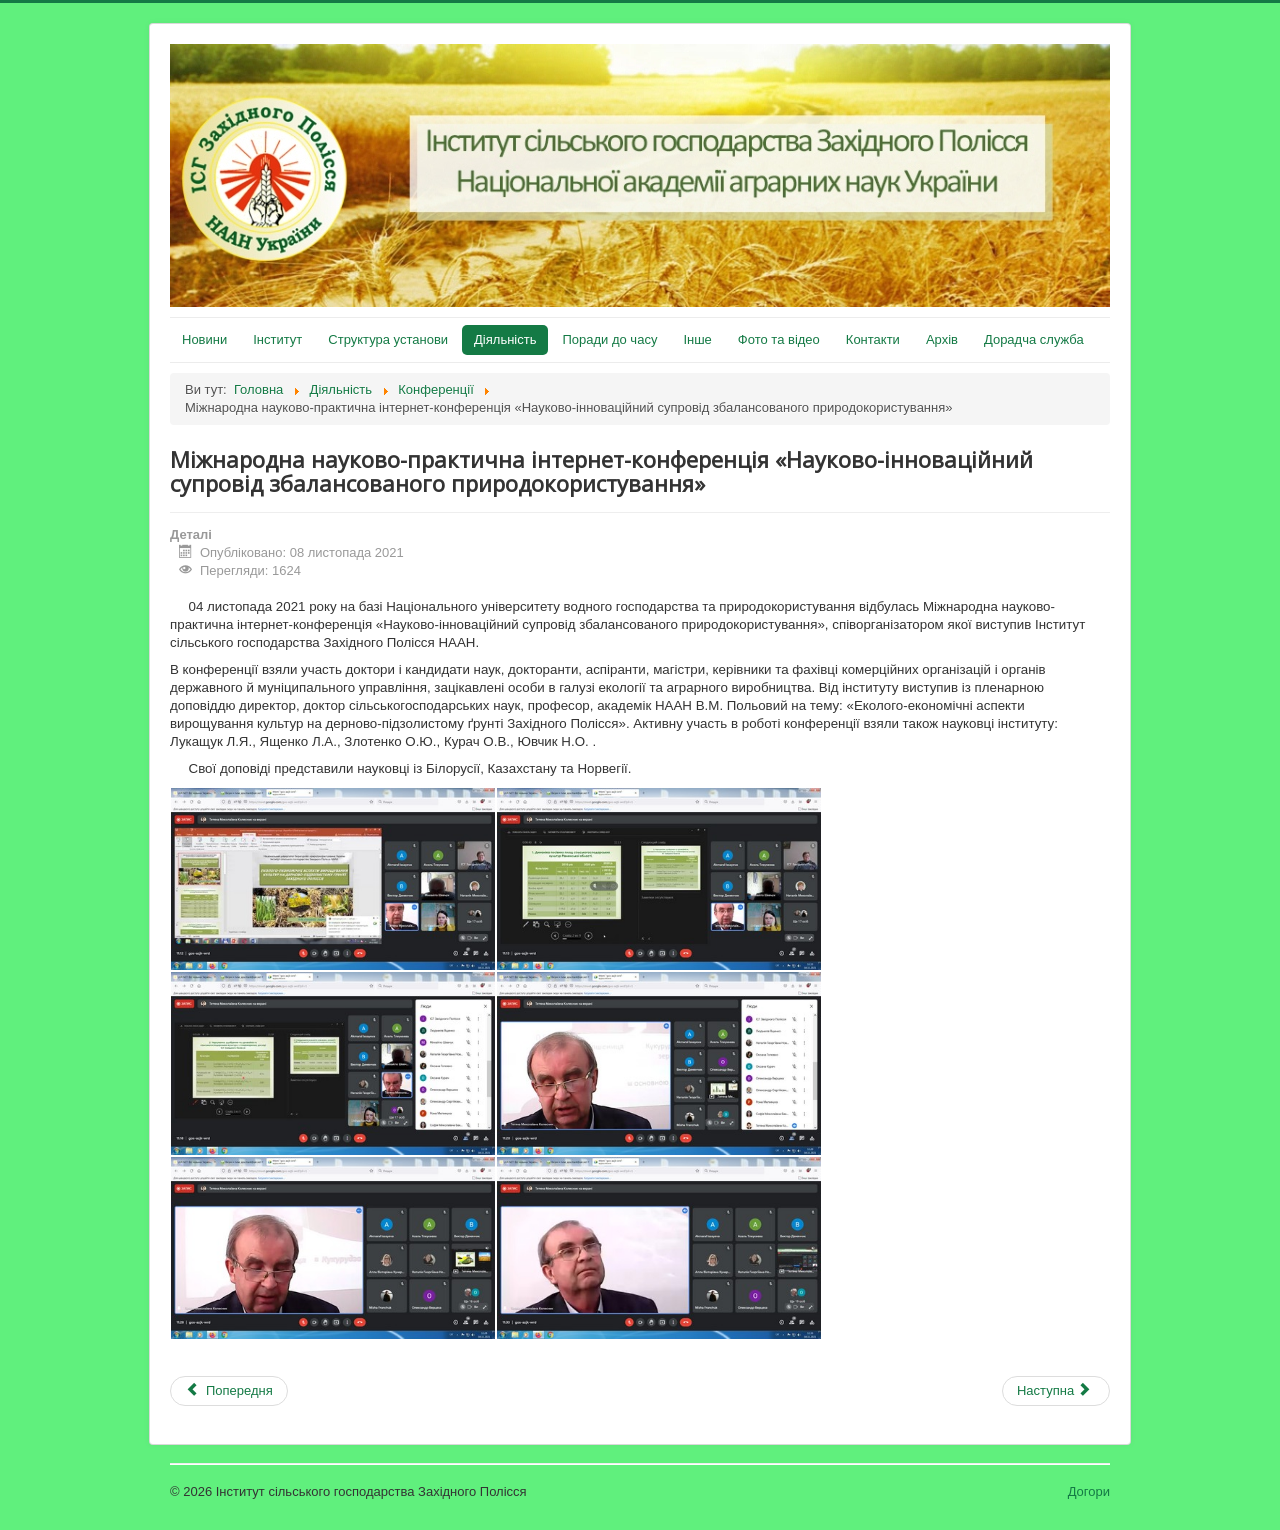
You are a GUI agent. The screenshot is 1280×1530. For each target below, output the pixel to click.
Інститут (277, 339)
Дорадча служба (1034, 339)
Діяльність (505, 339)
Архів (942, 339)
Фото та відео (779, 339)
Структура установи (388, 339)
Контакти (873, 339)
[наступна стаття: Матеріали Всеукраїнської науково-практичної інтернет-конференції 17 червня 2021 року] (1056, 1391)
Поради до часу (609, 339)
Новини (204, 339)
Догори (1089, 1491)
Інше (697, 339)
